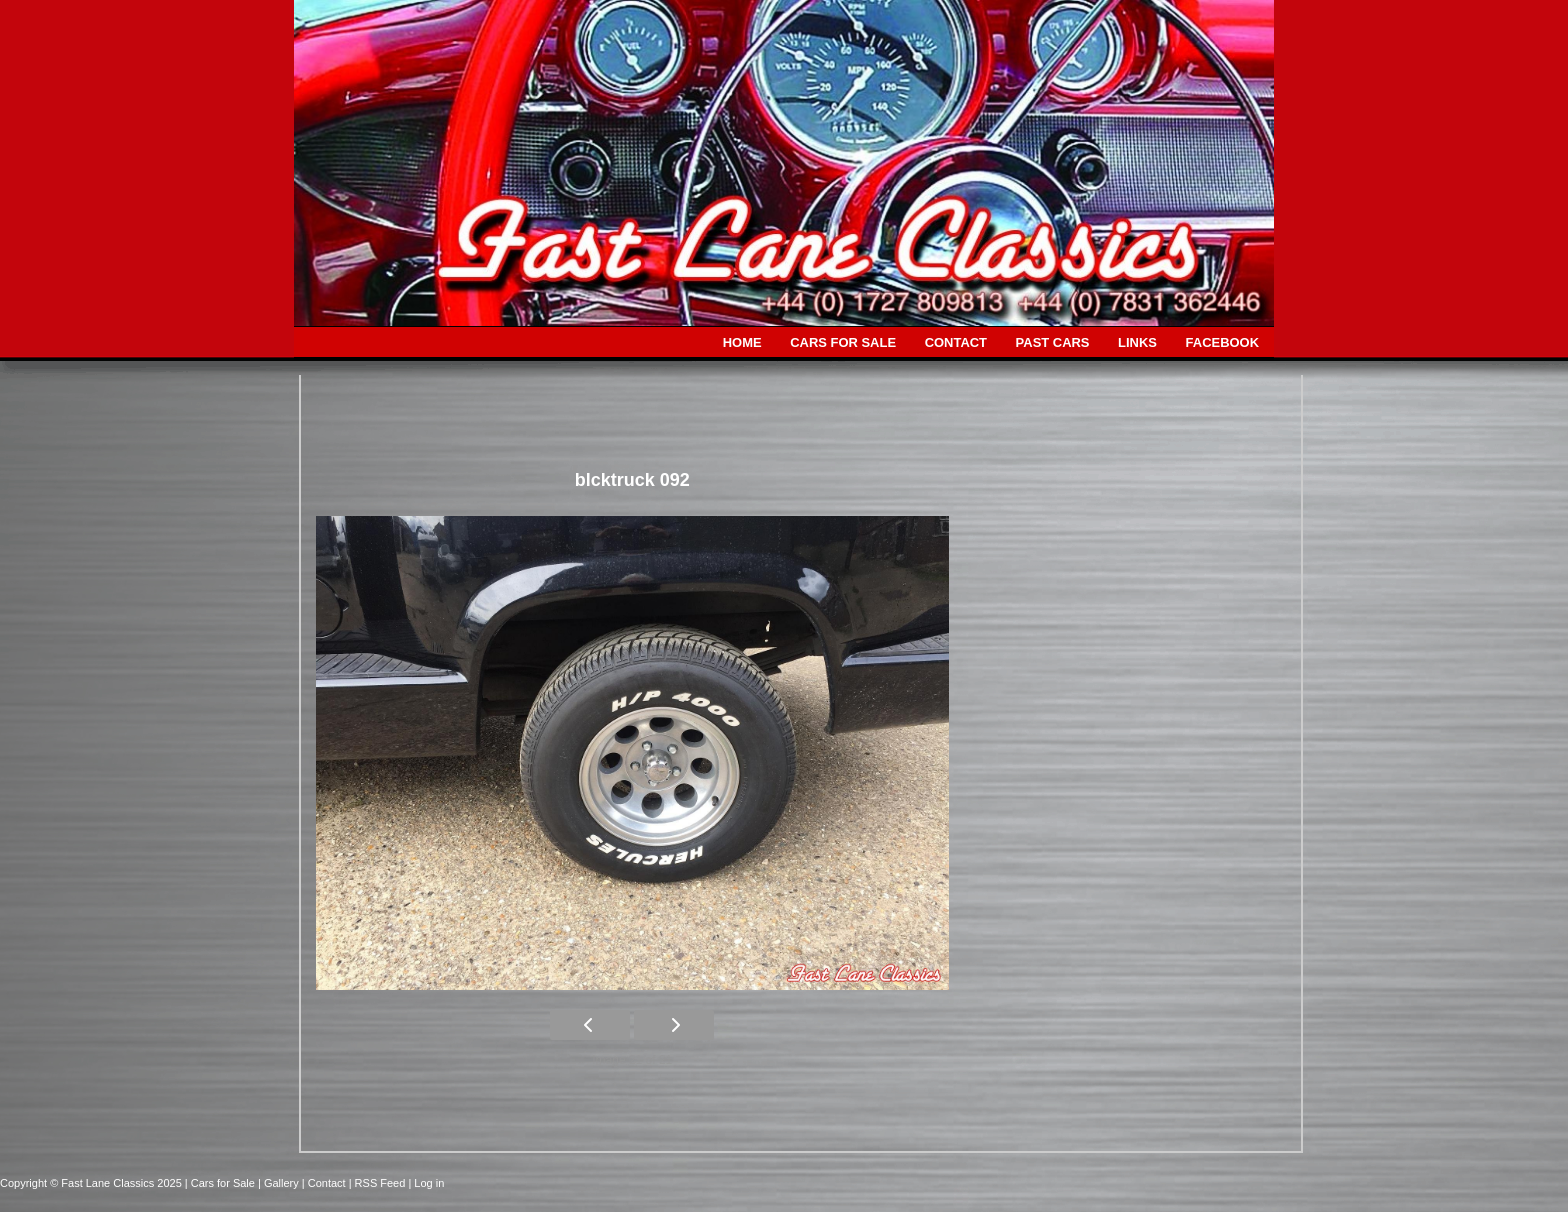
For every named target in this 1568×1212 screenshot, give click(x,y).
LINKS (1137, 342)
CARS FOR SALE (843, 342)
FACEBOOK (1222, 342)
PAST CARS (1053, 342)
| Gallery (280, 1183)
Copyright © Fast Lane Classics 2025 (92, 1183)
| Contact (325, 1183)
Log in (429, 1183)
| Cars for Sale (221, 1183)
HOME (742, 342)
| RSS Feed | (382, 1183)
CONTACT (956, 342)
